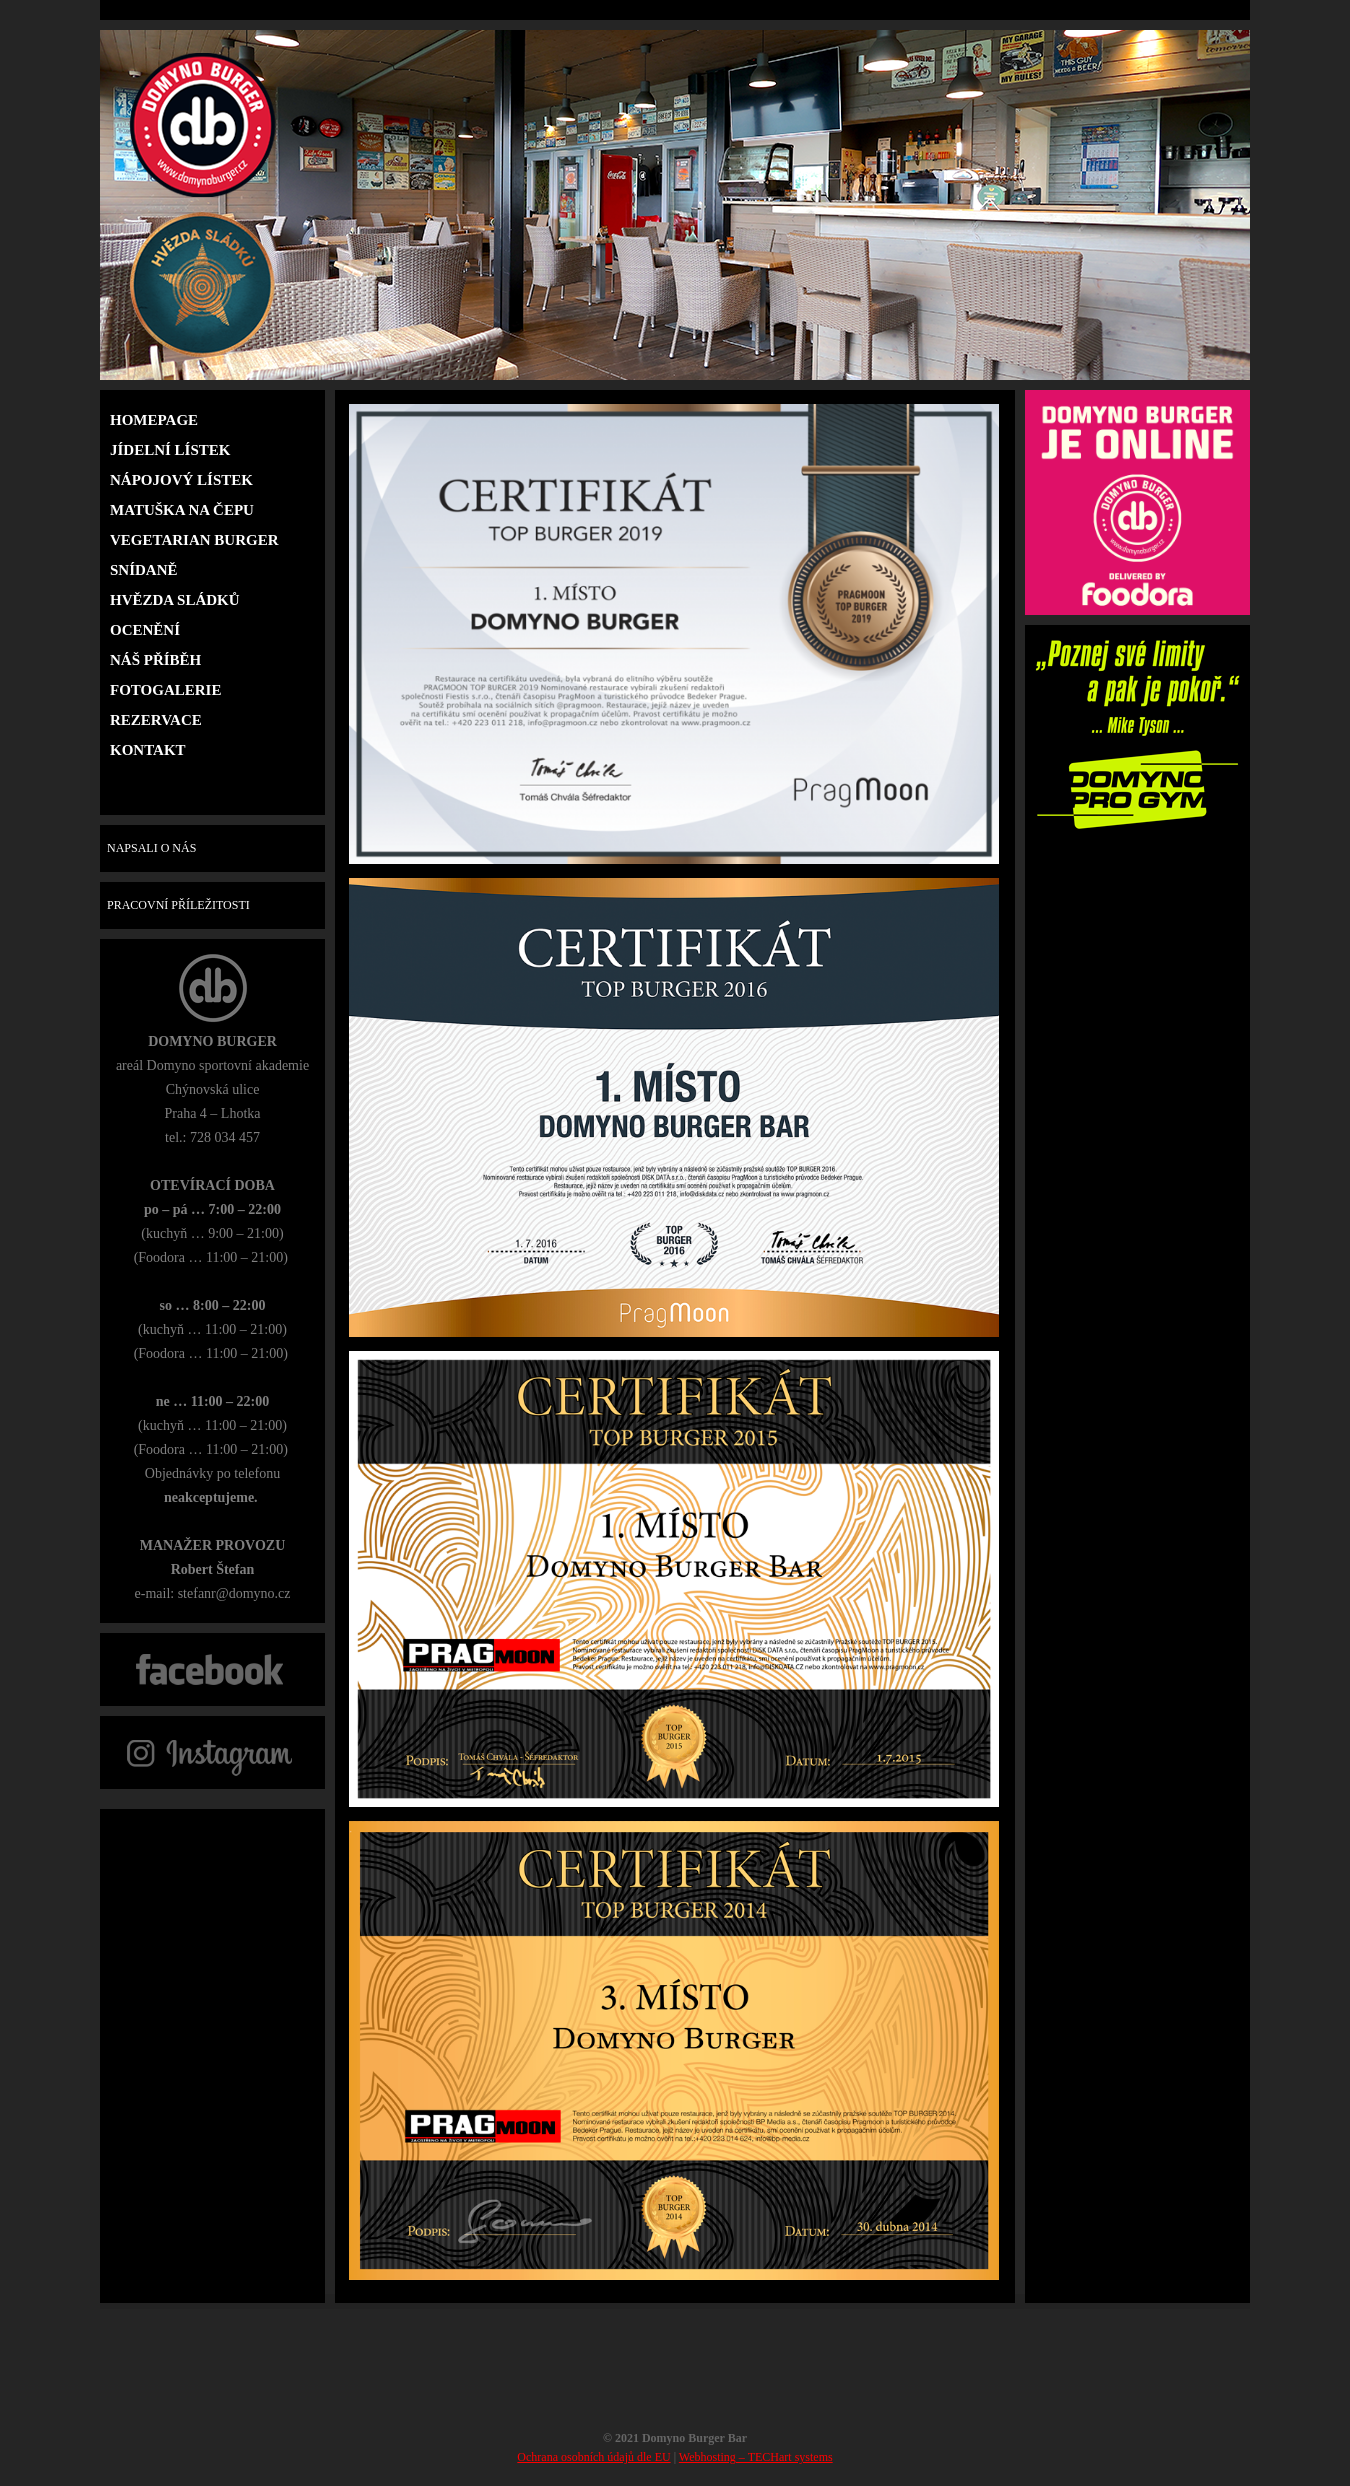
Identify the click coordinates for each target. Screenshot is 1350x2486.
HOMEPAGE (154, 420)
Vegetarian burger (194, 540)
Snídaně (144, 570)
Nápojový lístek (181, 480)
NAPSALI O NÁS (148, 848)
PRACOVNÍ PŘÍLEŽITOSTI (175, 905)
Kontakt (148, 750)
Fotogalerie (165, 690)
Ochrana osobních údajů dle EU (593, 2457)
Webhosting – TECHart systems (756, 2457)
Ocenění (145, 630)
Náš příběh (155, 660)
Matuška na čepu (182, 510)
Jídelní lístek (170, 450)
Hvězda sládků (175, 600)
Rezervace (156, 720)
